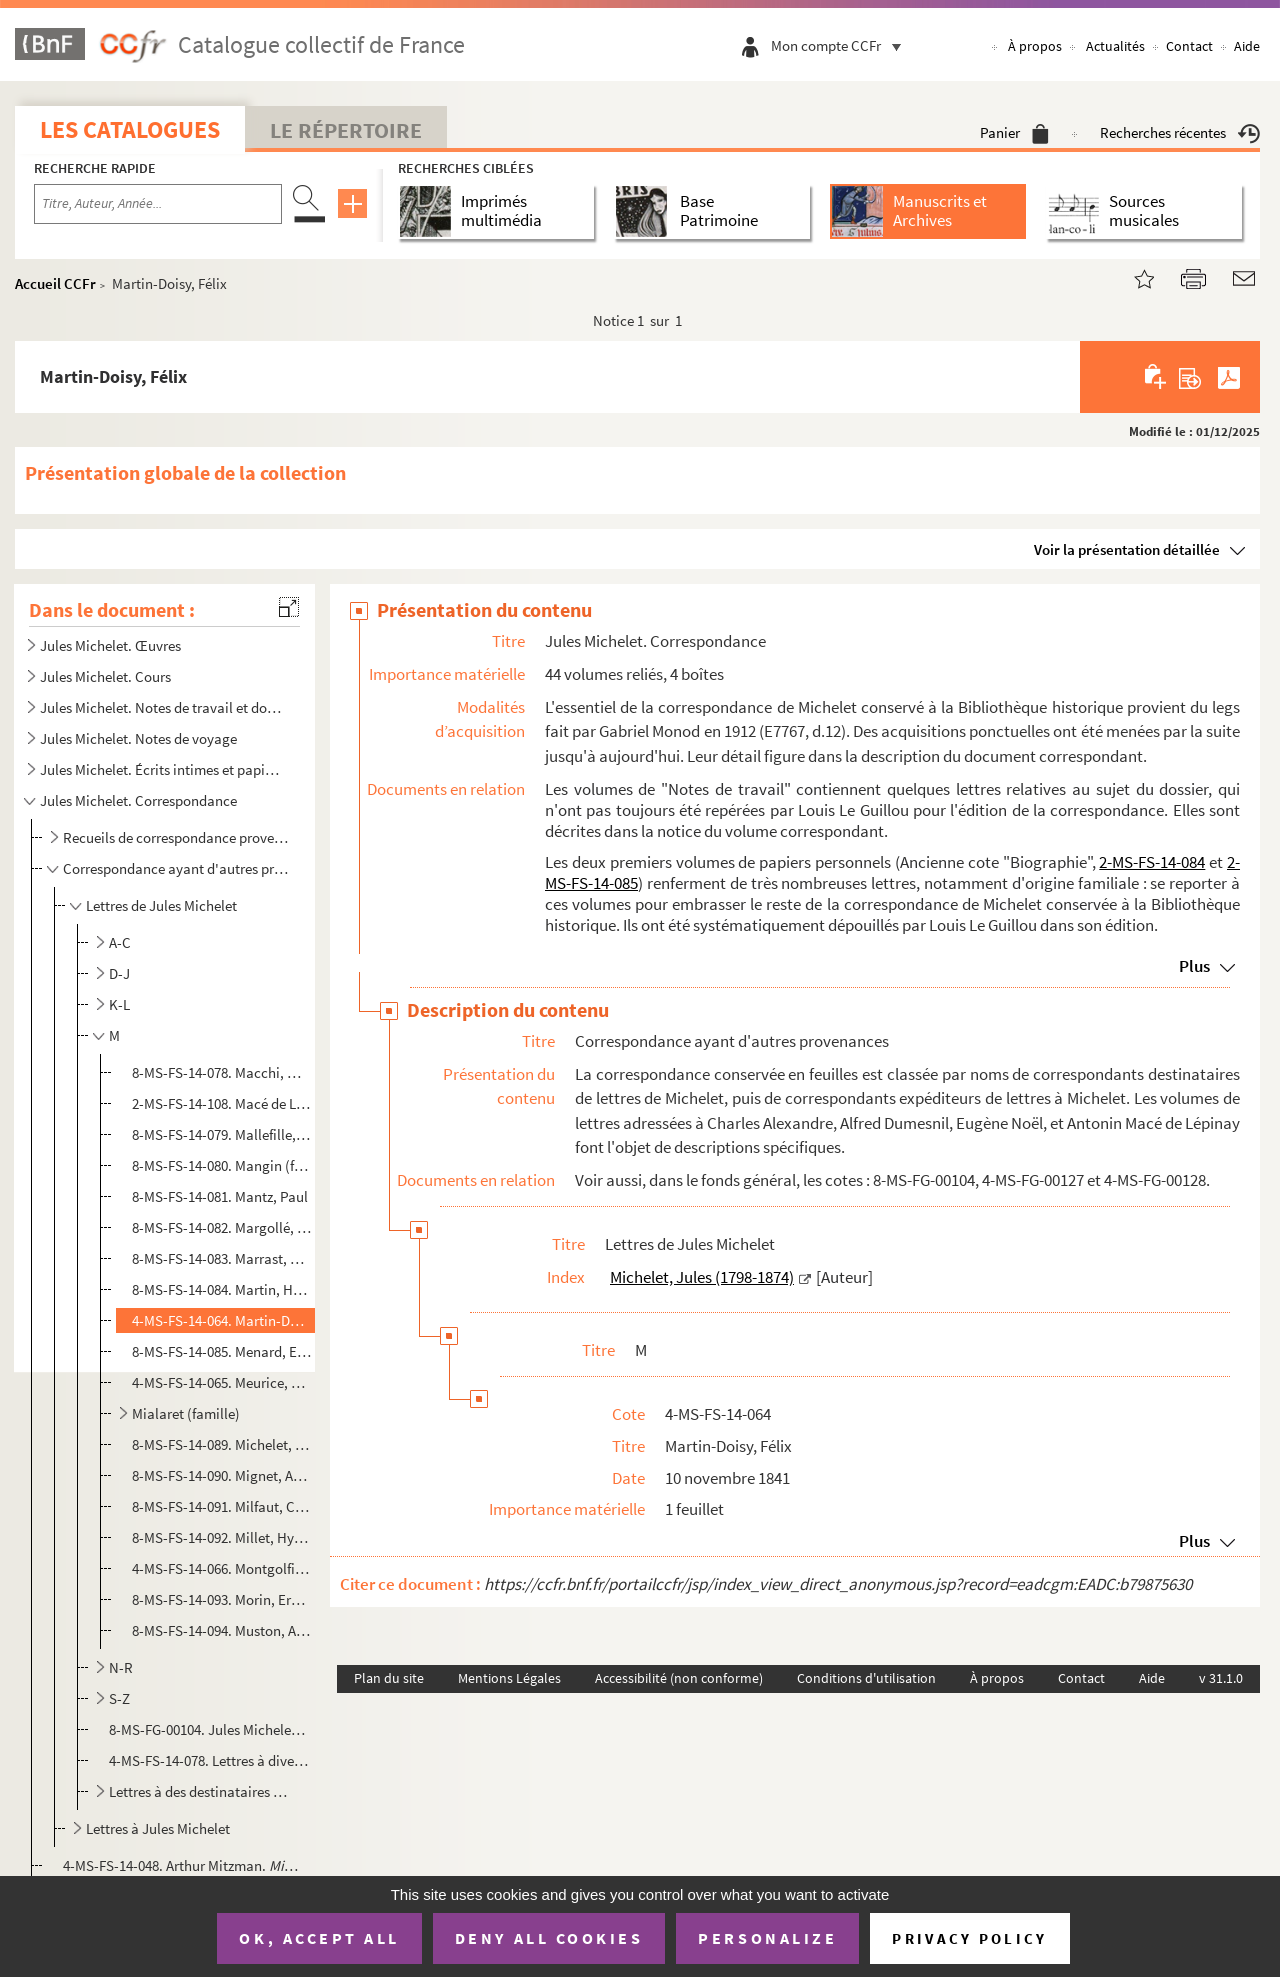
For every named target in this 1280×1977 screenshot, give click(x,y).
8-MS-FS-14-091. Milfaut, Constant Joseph (221, 1506)
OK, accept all (319, 1938)
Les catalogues (130, 129)
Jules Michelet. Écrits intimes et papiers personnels (163, 769)
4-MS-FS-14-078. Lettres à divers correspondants (209, 1760)
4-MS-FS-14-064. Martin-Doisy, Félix (221, 1320)
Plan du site (389, 1678)
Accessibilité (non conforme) (679, 1678)
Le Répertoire (346, 130)
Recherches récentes (1180, 132)
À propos (1035, 46)
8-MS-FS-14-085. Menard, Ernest (221, 1351)
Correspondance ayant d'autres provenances (175, 868)
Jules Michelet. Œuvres (110, 645)
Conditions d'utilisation (866, 1678)
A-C (120, 942)
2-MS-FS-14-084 (1152, 862)
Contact (1189, 46)
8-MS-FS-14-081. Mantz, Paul (220, 1196)
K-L (119, 1004)
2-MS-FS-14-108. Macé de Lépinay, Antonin (221, 1103)
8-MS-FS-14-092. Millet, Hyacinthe (221, 1537)
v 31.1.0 (1221, 1678)
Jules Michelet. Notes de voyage (138, 738)
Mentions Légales (509, 1678)
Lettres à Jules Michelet (158, 1828)
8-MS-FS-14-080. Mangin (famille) (221, 1165)
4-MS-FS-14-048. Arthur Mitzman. (183, 1865)
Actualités (1115, 46)
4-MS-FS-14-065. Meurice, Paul (221, 1382)
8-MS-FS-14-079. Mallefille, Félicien (221, 1134)
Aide (1247, 46)
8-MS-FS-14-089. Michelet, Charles (221, 1444)
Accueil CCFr (55, 283)
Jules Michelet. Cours (105, 676)
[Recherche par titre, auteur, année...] (158, 204)
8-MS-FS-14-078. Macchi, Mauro (221, 1072)
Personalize (767, 1938)
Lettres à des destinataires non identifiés (201, 1791)
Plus (1194, 966)
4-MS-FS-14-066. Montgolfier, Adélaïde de (221, 1568)
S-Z (119, 1698)
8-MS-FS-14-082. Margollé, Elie (221, 1227)
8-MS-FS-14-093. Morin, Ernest (221, 1599)
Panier (1014, 132)
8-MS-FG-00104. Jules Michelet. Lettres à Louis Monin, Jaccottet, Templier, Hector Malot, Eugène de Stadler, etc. (209, 1729)
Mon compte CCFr (841, 45)
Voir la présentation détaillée (1127, 549)
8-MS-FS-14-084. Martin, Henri (221, 1289)
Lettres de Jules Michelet (161, 905)
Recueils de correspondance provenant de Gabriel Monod (175, 837)
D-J (119, 973)
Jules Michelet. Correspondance (138, 800)
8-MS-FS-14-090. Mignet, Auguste (221, 1475)
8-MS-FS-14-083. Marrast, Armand (221, 1258)
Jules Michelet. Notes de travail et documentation (163, 707)
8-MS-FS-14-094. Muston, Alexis (221, 1630)
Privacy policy (969, 1938)
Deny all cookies (549, 1938)
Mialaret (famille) (186, 1413)
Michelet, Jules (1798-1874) (702, 1277)
